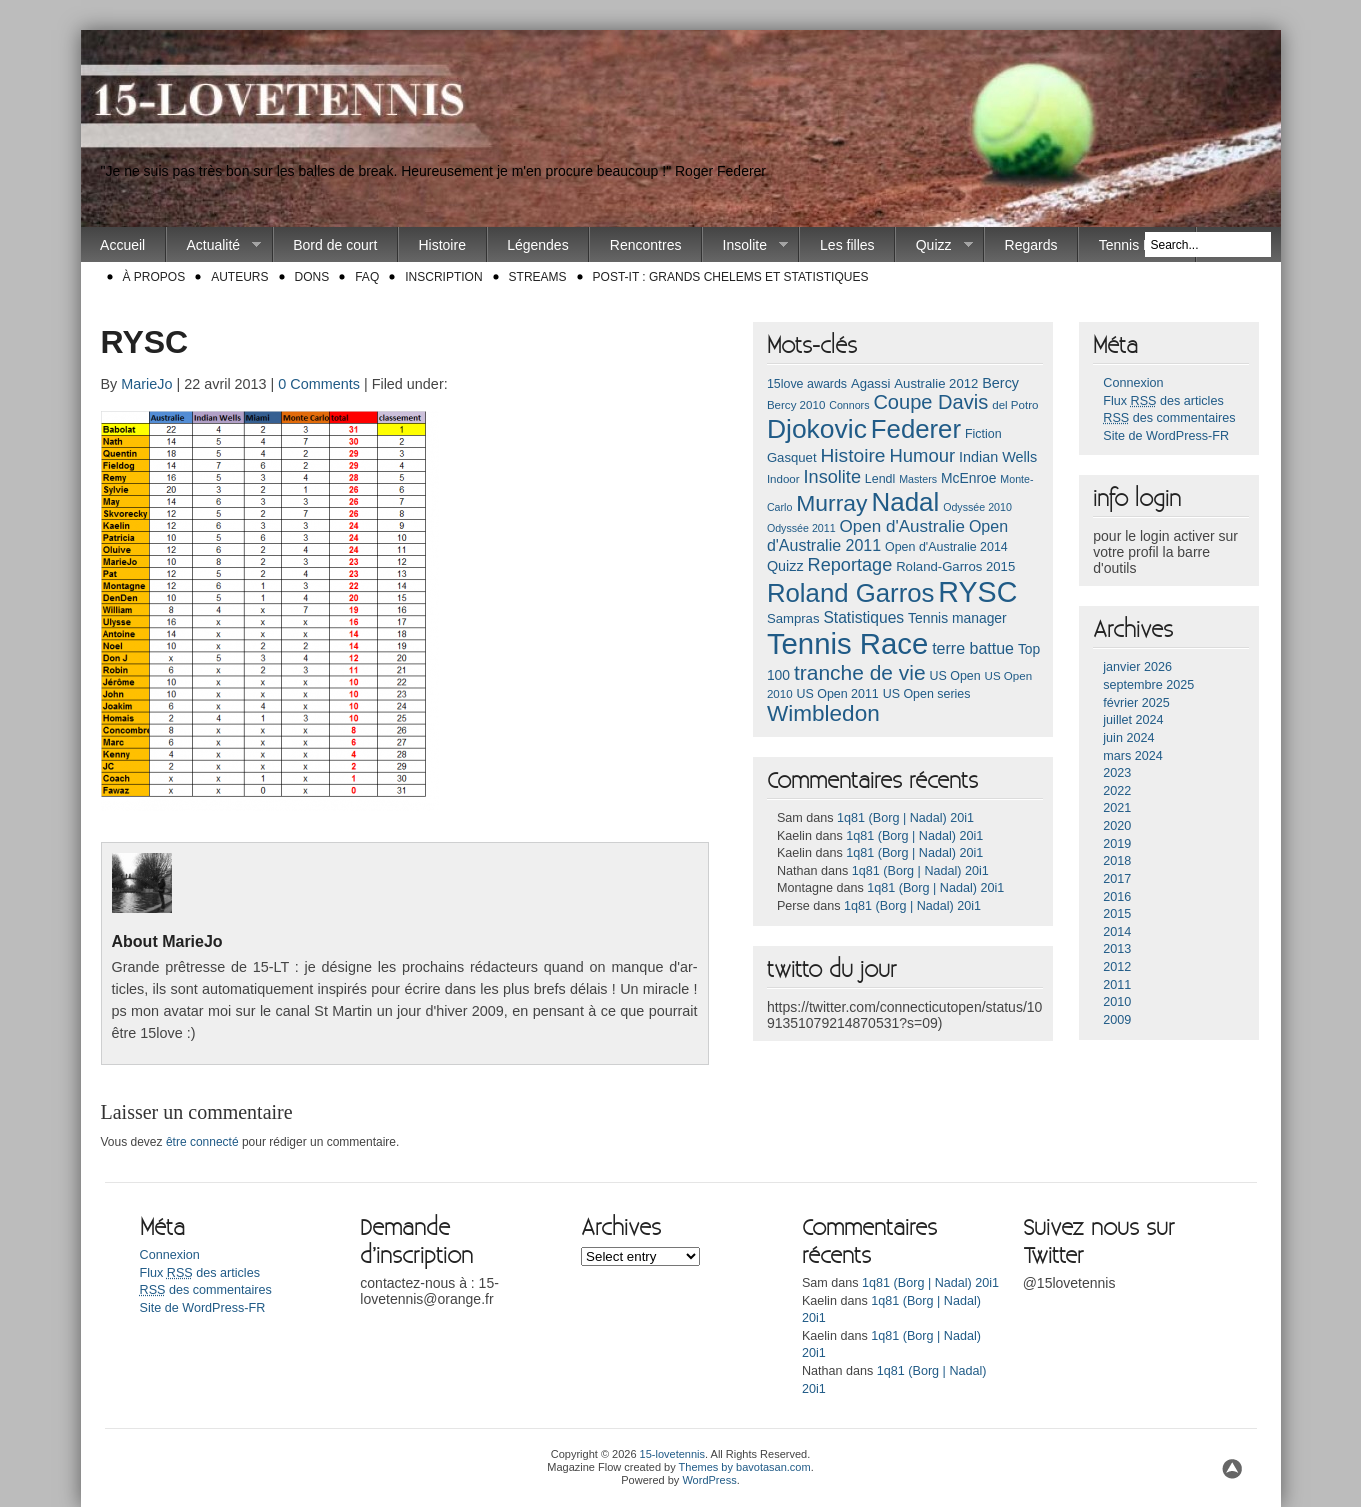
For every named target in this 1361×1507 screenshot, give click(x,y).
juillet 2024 (1133, 720)
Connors (849, 405)
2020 (1117, 826)
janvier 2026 (1137, 667)
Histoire (441, 245)
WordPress (709, 1480)
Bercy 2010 (796, 405)
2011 (1117, 985)
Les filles (847, 245)
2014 (1117, 932)
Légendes (538, 245)
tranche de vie (860, 672)
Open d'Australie (903, 526)
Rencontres (646, 245)
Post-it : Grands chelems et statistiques (731, 277)
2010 (1117, 1002)
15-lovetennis (672, 1454)
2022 (1117, 791)
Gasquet (792, 457)
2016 (1117, 897)
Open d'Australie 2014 (946, 547)
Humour (922, 455)
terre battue (973, 648)
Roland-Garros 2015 (955, 566)
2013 (1117, 949)
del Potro (1015, 405)
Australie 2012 (936, 383)
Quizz (934, 245)
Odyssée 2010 (977, 507)
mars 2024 (1133, 756)
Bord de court (335, 245)
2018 (1117, 861)
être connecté (202, 1142)
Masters (918, 479)
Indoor (783, 479)
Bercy (1000, 383)
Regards (1031, 245)
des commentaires (1169, 418)
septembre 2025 (1148, 685)
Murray (831, 503)
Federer (916, 429)
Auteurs (239, 277)
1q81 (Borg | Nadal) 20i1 (905, 818)
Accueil (122, 245)
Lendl (880, 479)
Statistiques (863, 617)
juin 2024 (1128, 738)
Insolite (745, 245)
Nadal (905, 502)
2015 (1117, 914)
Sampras (793, 618)
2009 (1117, 1020)
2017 (1117, 879)
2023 (1117, 773)
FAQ (367, 277)
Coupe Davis (930, 402)
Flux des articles (1163, 401)
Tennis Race (1137, 245)
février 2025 (1136, 703)
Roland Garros (851, 593)
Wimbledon (823, 713)
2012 (1117, 967)
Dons (312, 277)
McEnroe (968, 478)
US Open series (927, 694)
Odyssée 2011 (801, 528)
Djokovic (817, 429)
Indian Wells (998, 457)
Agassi (870, 383)
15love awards (807, 384)
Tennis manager (957, 618)
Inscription (443, 277)
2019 (1117, 844)
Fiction (983, 434)
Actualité (214, 245)
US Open (955, 676)
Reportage (850, 565)
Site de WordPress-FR (1166, 436)
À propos (154, 277)
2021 (1117, 808)
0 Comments (319, 384)
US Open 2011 (837, 694)
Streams (538, 277)
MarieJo (146, 384)
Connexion (1133, 383)
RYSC (977, 592)
